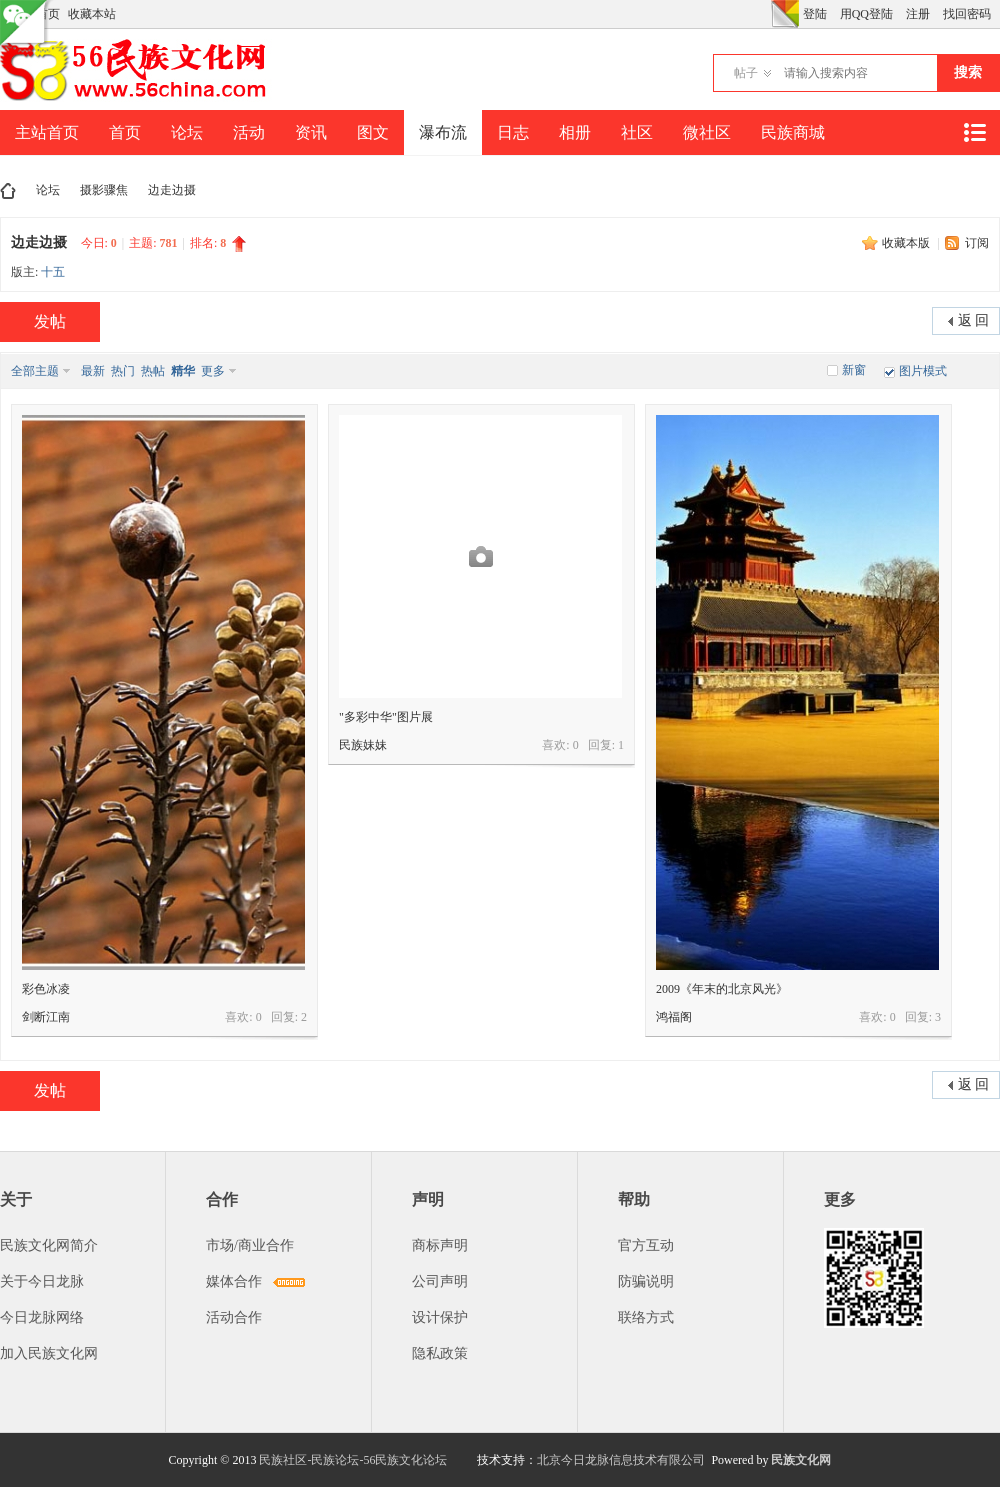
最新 (93, 371)
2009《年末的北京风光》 (722, 989)
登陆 (815, 14)
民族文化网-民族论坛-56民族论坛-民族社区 (8, 190)
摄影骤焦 (104, 190)
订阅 (977, 243)
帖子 (746, 73)
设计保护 (440, 1317)
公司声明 (440, 1281)
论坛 (187, 132)
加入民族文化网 (49, 1353)
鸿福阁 (674, 1017)
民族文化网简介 (49, 1245)
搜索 (968, 72)
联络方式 (646, 1317)
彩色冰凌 (46, 989)
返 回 (974, 320)
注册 (918, 14)
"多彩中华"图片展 (386, 717)
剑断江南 (46, 1017)
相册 (575, 132)
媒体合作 (234, 1281)
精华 (183, 371)
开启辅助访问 (766, 14)
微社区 (707, 132)
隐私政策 (440, 1353)
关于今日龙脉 (42, 1281)
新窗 (854, 370)
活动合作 (234, 1317)
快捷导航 (974, 132)
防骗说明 (646, 1281)
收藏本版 (907, 243)
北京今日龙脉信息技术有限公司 (621, 1460)
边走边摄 (172, 190)
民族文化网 (801, 1460)
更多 (213, 371)
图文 (373, 132)
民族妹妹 (363, 745)
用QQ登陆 (866, 14)
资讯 (311, 132)
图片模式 (923, 371)
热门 (123, 371)
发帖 (50, 321)
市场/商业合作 (250, 1245)
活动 (249, 132)
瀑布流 (443, 132)
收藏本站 (92, 14)
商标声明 (440, 1245)
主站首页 (47, 132)
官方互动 (646, 1245)
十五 (53, 272)
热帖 (153, 371)
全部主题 (35, 371)
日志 (513, 132)
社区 (637, 132)
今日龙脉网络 (42, 1317)
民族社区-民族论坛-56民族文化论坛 (353, 1460)
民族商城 (793, 132)
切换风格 (785, 14)
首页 (125, 132)
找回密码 (967, 14)
